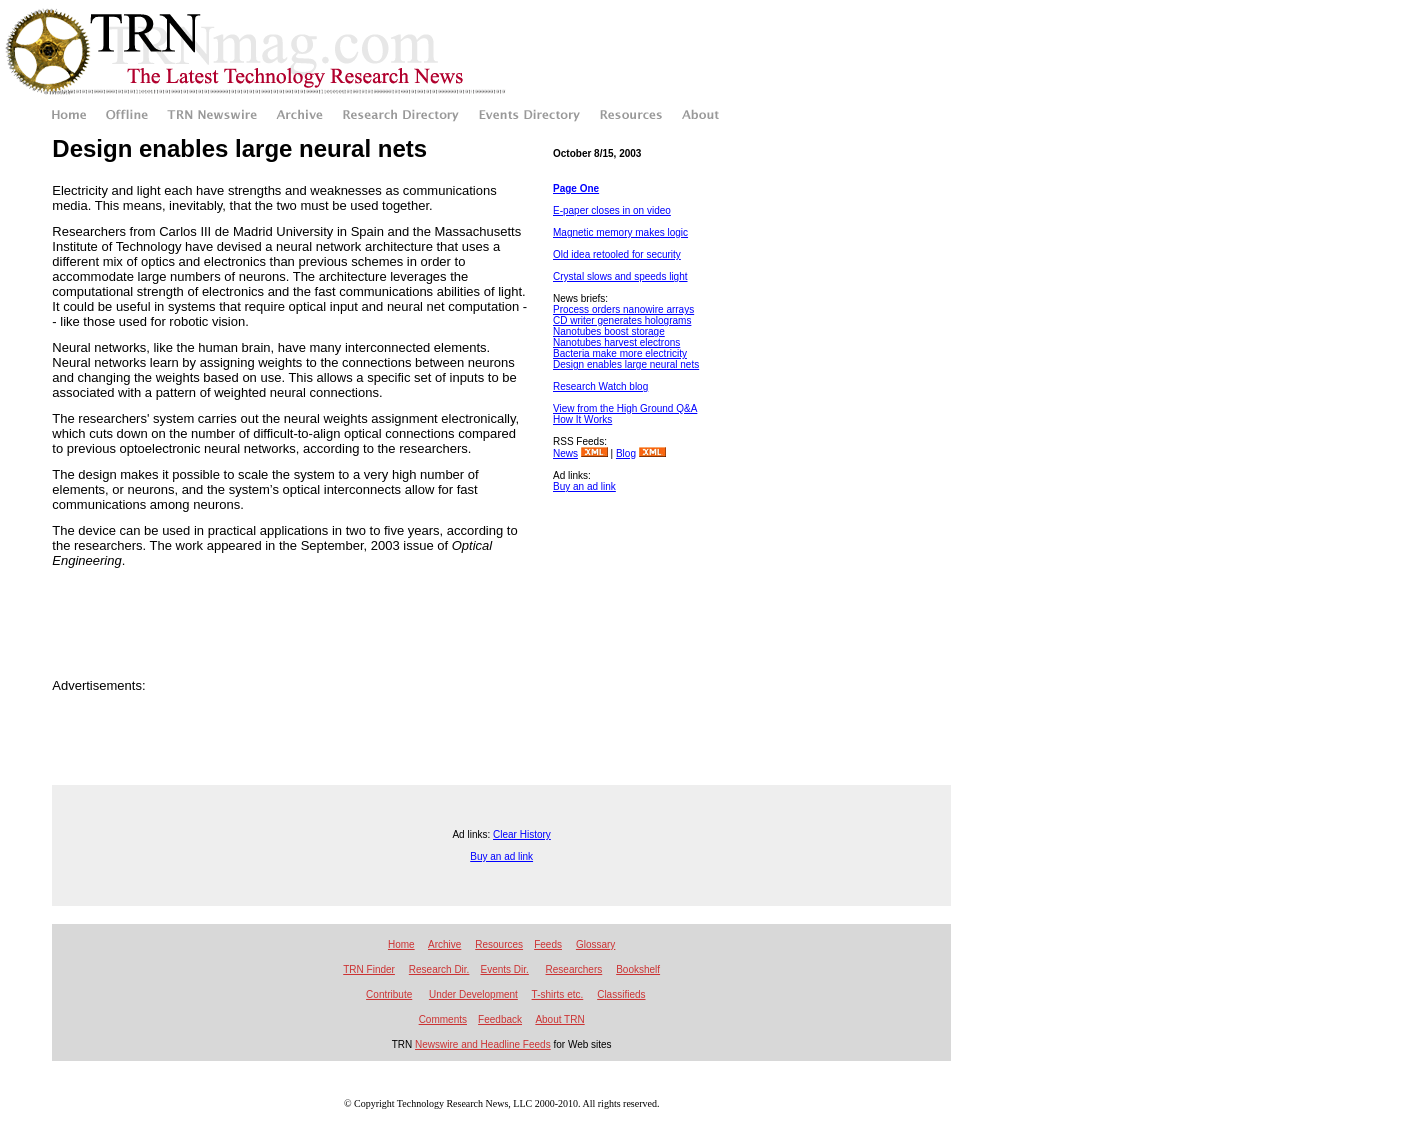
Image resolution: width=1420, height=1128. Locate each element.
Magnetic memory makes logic (620, 232)
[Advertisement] (643, 589)
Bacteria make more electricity (620, 353)
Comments (443, 1019)
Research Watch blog (600, 386)
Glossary (595, 944)
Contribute (389, 994)
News (565, 453)
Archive (444, 944)
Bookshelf (638, 969)
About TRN (559, 1019)
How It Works (582, 419)
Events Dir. (505, 969)
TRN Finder (369, 969)
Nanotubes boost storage (609, 331)
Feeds (548, 944)
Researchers (574, 969)
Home (401, 944)
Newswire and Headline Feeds (483, 1044)
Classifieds (621, 994)
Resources (499, 944)
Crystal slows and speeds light (620, 276)
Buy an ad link (584, 486)
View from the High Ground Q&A (625, 408)
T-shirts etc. (558, 994)
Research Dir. (439, 969)
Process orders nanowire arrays (623, 309)
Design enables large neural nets (626, 364)
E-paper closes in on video (612, 210)
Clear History (522, 834)
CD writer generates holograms (622, 320)
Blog (626, 453)
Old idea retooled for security (617, 254)
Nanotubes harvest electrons (616, 342)
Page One (576, 188)
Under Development (473, 994)
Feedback (500, 1019)
